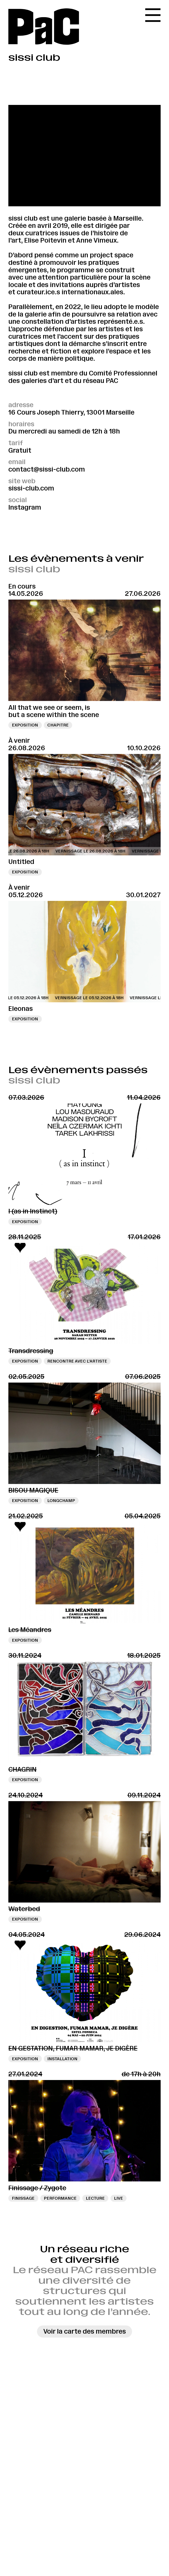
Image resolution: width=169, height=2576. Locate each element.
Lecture (95, 2198)
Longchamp (61, 1500)
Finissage (23, 2198)
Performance (60, 2198)
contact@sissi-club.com (46, 469)
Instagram (24, 507)
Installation (62, 2058)
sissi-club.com (31, 488)
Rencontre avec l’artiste (77, 1361)
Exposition (25, 725)
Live (118, 2198)
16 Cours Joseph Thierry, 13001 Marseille (71, 412)
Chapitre (58, 725)
